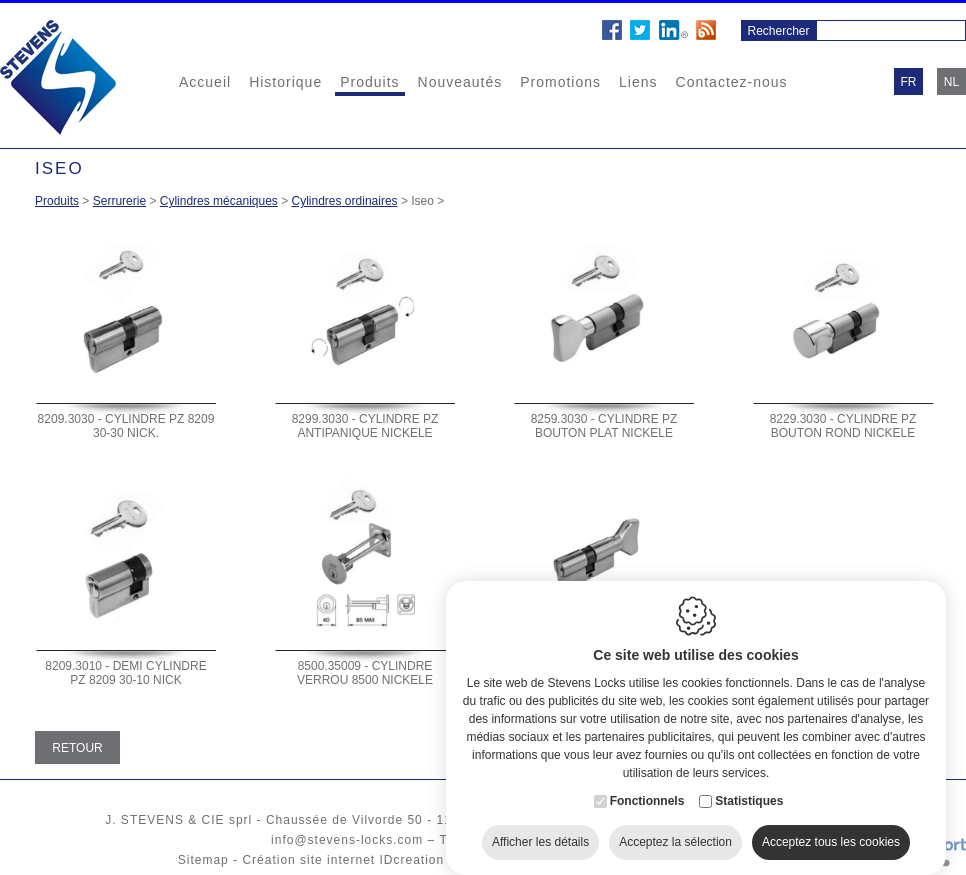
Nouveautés (460, 82)
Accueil (205, 82)
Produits (369, 82)
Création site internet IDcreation (343, 860)
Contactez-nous (732, 82)
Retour (77, 748)
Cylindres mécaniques (219, 201)
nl (951, 82)
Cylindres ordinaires (345, 201)
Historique (285, 82)
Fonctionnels (647, 789)
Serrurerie (119, 201)
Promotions (560, 82)
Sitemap (203, 860)
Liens (638, 82)
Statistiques (749, 789)
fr (909, 82)
